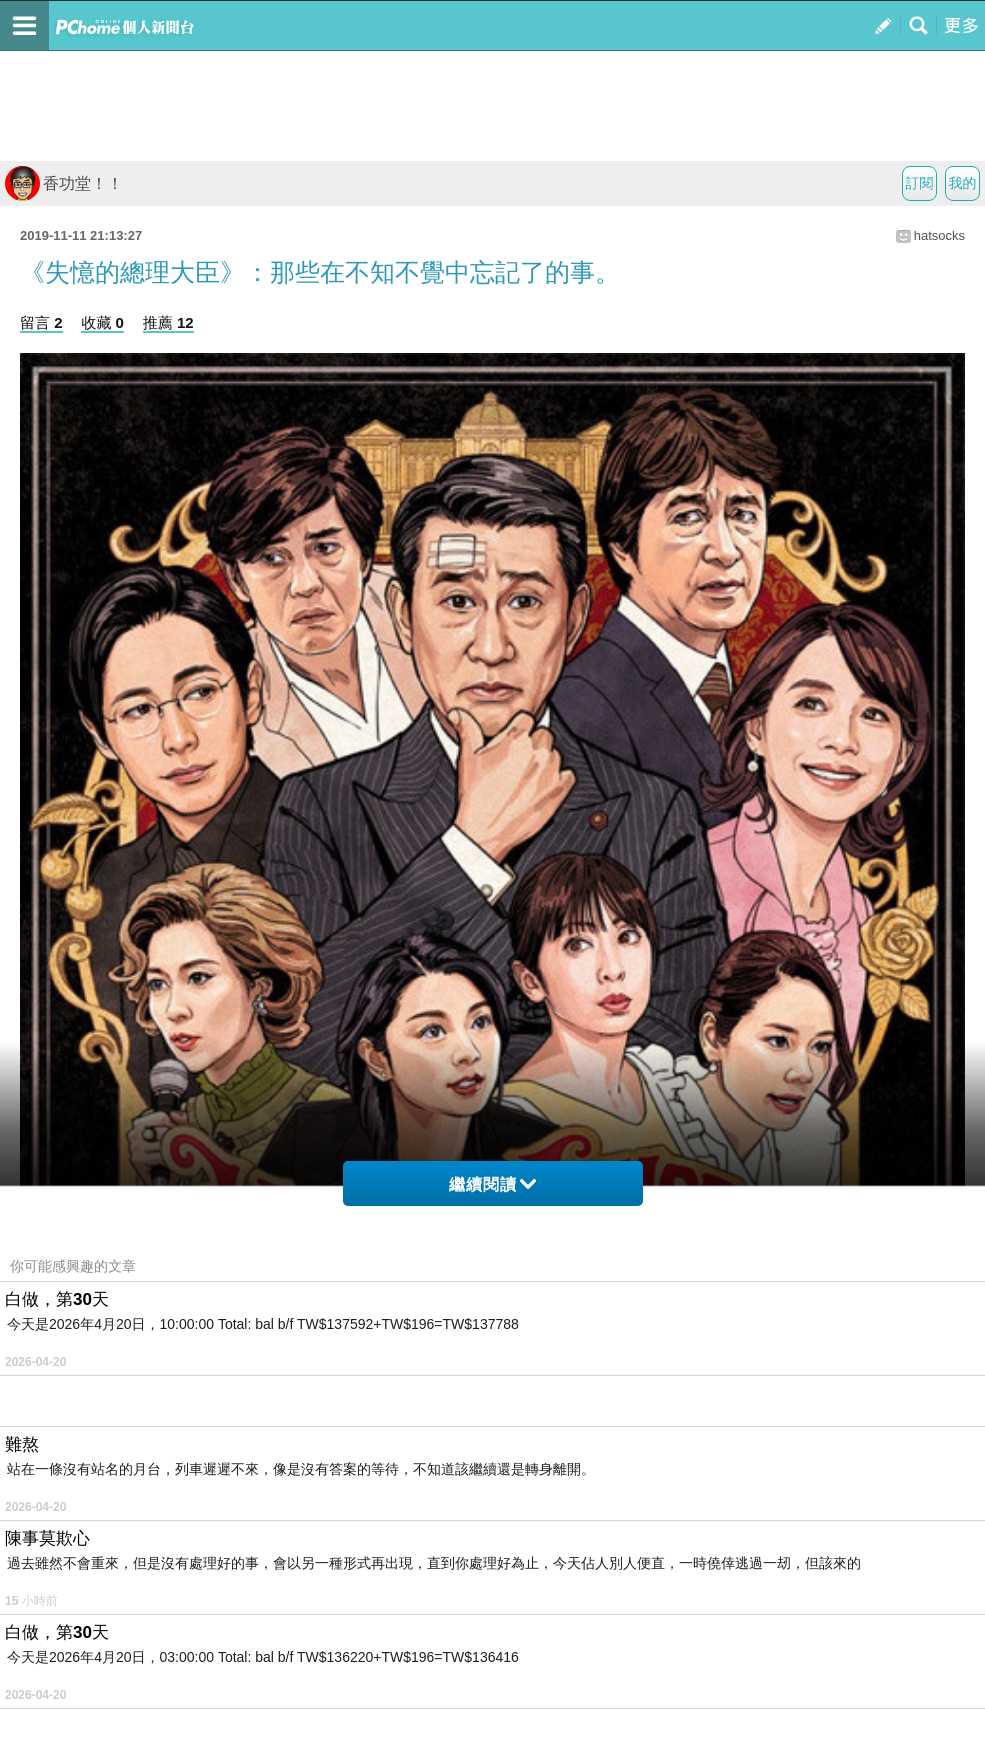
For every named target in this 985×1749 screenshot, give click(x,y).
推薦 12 (168, 322)
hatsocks (939, 235)
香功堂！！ (64, 183)
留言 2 (41, 322)
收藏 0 (102, 322)
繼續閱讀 (492, 1184)
